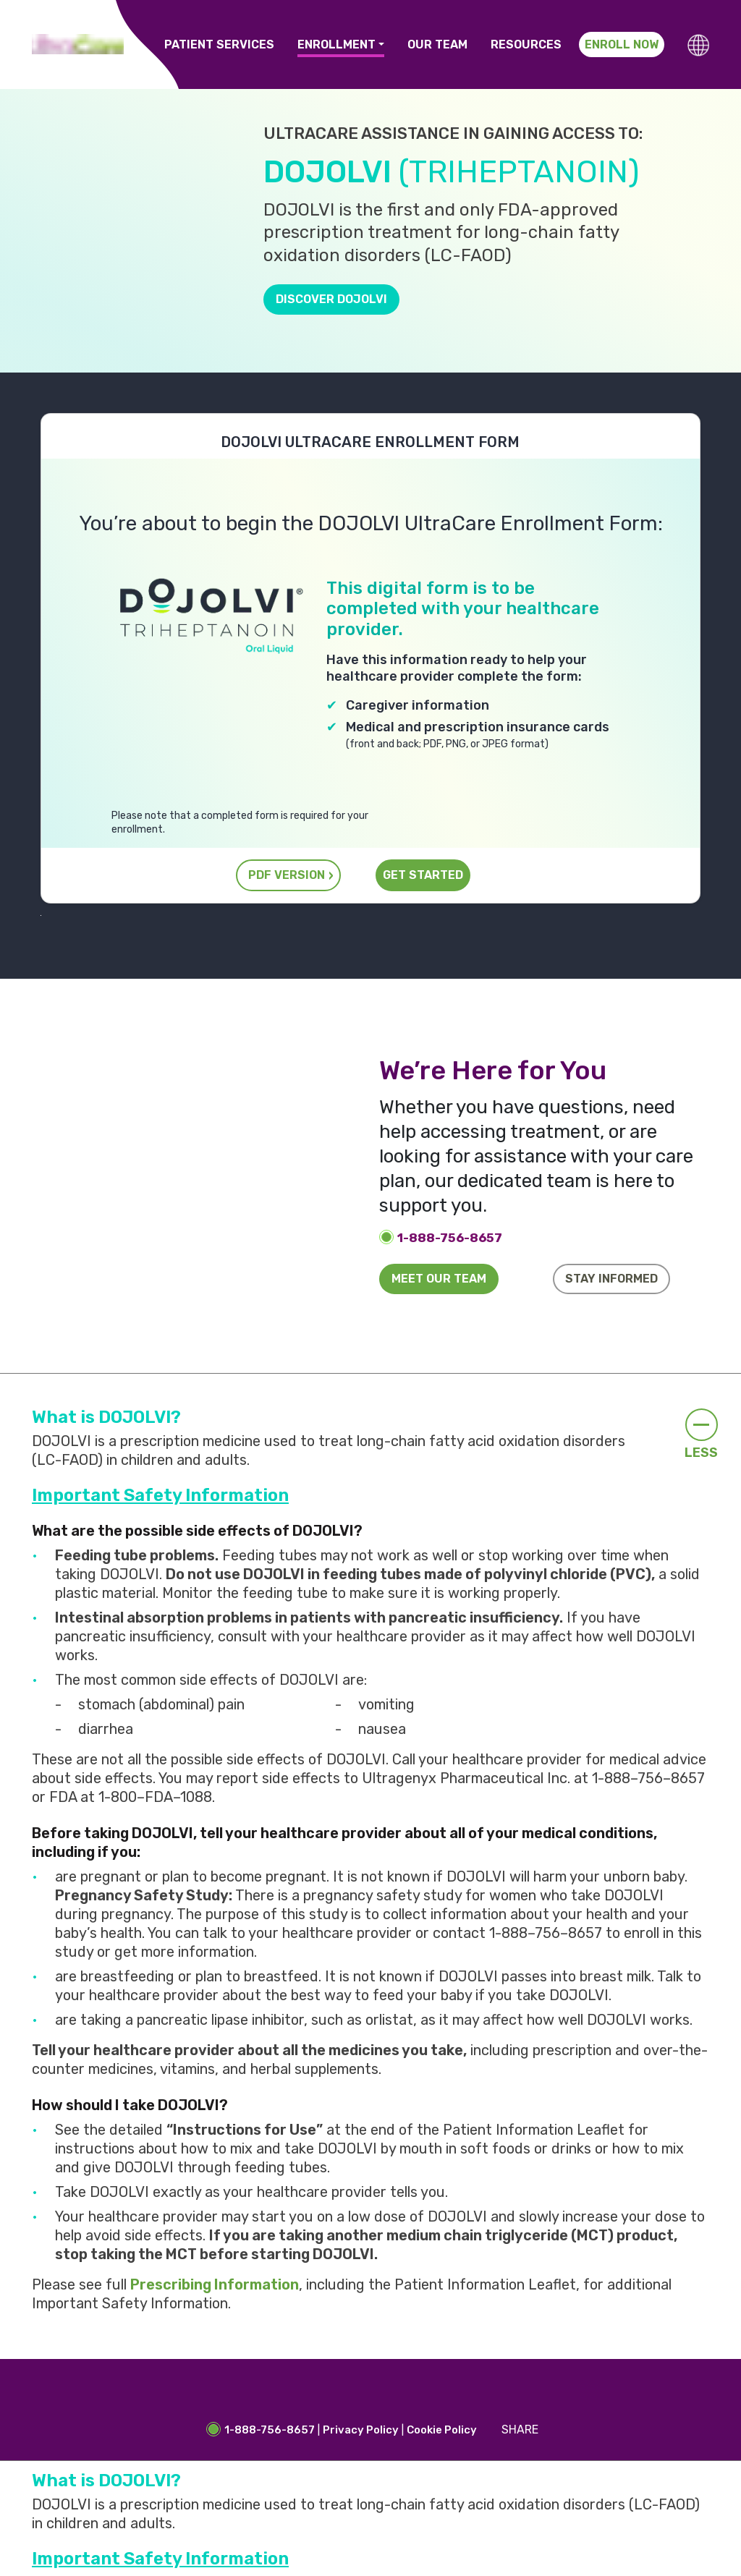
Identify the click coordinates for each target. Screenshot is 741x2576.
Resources (526, 44)
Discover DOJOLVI (331, 299)
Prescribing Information (214, 2284)
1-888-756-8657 (449, 1237)
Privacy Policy (361, 2429)
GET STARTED (423, 875)
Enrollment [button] (336, 44)
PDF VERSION (286, 875)
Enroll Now (622, 44)
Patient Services (219, 44)
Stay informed (611, 1278)
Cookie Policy (442, 2429)
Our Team (437, 44)
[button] (698, 45)
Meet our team (438, 1278)
